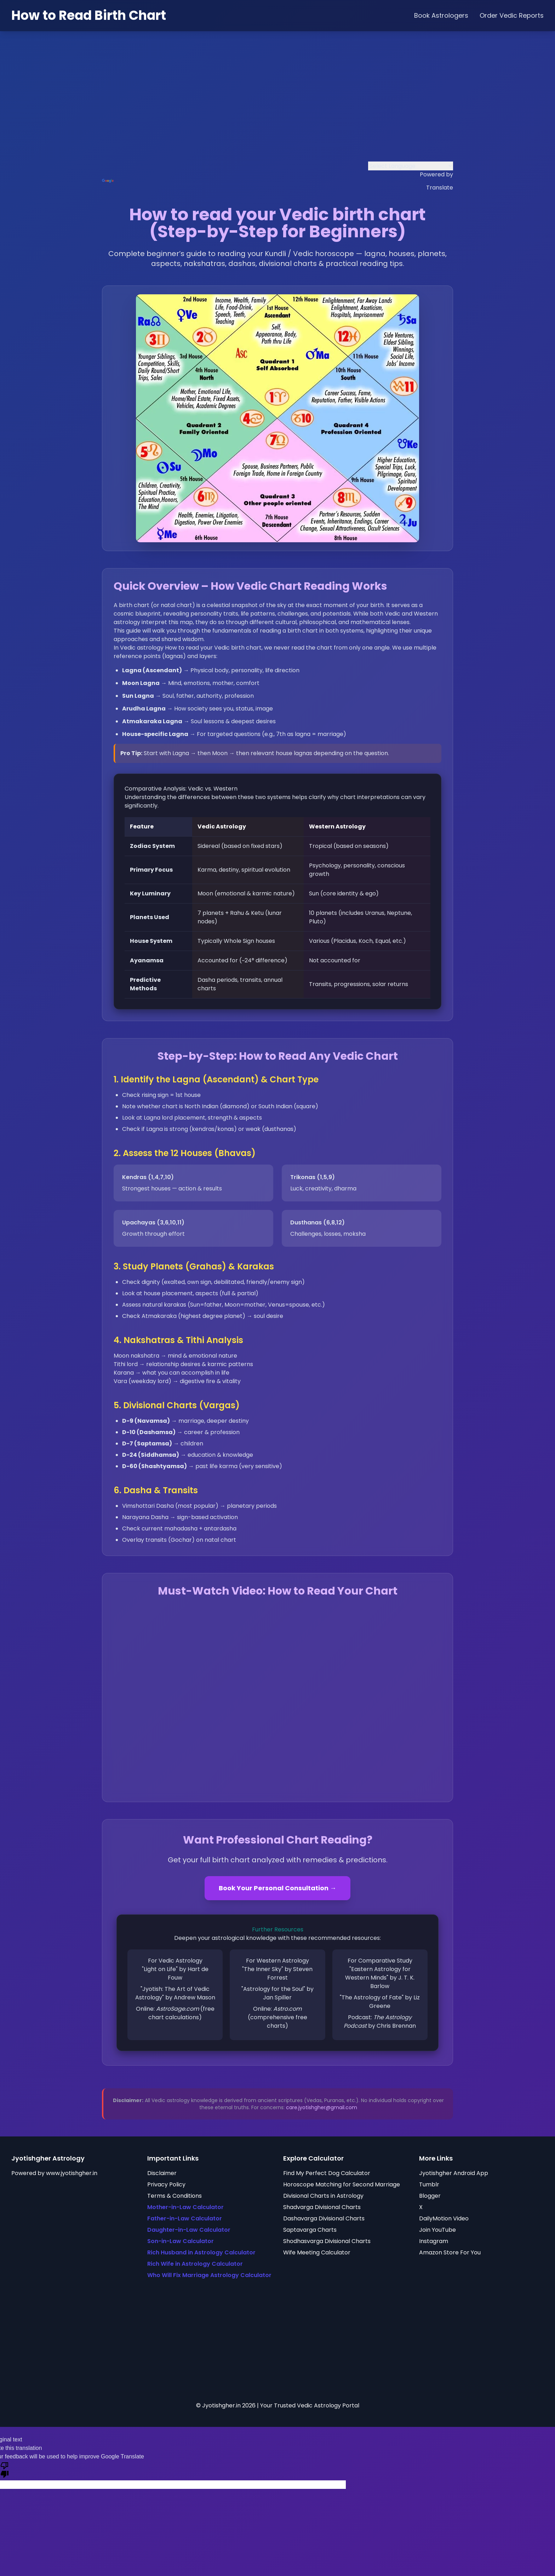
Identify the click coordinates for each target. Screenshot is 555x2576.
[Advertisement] (277, 103)
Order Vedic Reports (512, 15)
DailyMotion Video (444, 2218)
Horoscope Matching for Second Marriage (341, 2184)
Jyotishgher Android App (453, 2173)
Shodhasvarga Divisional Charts (327, 2241)
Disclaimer (162, 2173)
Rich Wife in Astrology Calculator (195, 2264)
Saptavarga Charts (310, 2230)
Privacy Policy (166, 2184)
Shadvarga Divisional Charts (322, 2207)
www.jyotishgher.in (71, 2173)
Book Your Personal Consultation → (277, 1888)
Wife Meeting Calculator (316, 2252)
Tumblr (429, 2184)
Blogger (430, 2196)
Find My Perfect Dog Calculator (326, 2173)
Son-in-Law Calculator (180, 2241)
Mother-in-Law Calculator (185, 2207)
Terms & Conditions (174, 2196)
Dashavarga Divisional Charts (324, 2218)
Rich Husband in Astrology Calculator (201, 2252)
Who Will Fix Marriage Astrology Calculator (209, 2275)
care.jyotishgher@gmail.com (321, 2107)
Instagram (433, 2241)
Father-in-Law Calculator (184, 2218)
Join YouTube (437, 2230)
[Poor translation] (4, 2469)
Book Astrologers (441, 15)
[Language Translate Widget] (410, 166)
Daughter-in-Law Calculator (188, 2230)
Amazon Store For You (450, 2252)
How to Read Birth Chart (88, 15)
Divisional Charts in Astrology (323, 2196)
